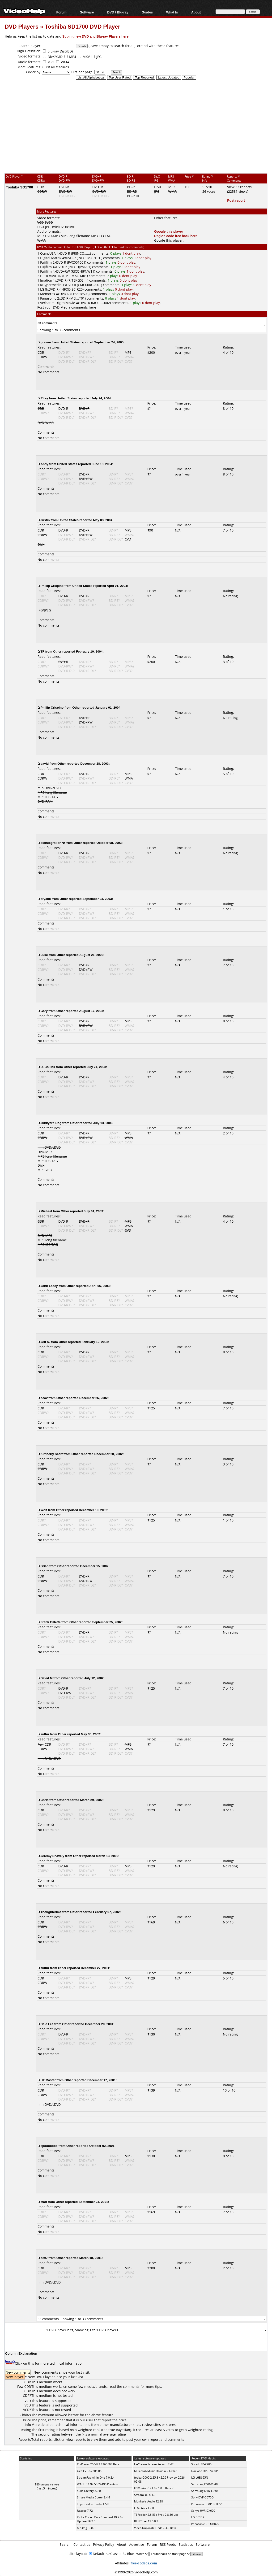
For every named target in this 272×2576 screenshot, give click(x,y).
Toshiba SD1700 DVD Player (82, 26)
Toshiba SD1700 (19, 187)
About (196, 12)
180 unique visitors (47, 2484)
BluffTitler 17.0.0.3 (146, 2521)
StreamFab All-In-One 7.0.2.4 (96, 2478)
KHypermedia (51, 285)
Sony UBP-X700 (201, 2464)
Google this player (168, 231)
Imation (46, 280)
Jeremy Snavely (52, 1856)
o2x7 (43, 2258)
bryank (45, 899)
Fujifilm (46, 262)
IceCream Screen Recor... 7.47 (154, 2464)
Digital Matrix (50, 258)
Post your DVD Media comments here (66, 307)
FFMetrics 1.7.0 (144, 2508)
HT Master (47, 2080)
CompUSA (48, 253)
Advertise (136, 2544)
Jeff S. (45, 1342)
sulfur (44, 1734)
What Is (172, 12)
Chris (44, 1800)
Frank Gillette (50, 1622)
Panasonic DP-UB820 (205, 2524)
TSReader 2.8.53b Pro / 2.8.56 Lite (156, 2515)
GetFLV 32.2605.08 (89, 2471)
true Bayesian (119, 2430)
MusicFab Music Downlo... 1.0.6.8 (155, 2471)
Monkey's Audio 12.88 (148, 2501)
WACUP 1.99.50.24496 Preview (97, 2484)
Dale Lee (46, 2024)
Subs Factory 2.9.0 (89, 2491)
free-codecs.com (144, 2563)
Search (65, 2544)
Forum (61, 12)
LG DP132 (197, 2517)
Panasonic (48, 298)
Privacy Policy (103, 2544)
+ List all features (55, 67)
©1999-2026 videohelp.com (136, 2572)
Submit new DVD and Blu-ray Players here (95, 36)
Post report (236, 200)
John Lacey (49, 1286)
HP (42, 276)
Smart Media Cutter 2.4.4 (93, 2497)
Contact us (81, 2544)
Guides (147, 12)
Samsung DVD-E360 (204, 2491)
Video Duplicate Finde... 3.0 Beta (155, 2528)
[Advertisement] (138, 134)
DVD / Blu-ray (117, 12)
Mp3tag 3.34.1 (86, 2528)
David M (46, 1678)
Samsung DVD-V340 (204, 2484)
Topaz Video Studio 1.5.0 (93, 2504)
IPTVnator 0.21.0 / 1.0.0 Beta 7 (154, 2488)
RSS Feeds (168, 2544)
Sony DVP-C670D (202, 2497)
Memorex (47, 294)
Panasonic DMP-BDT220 (207, 2504)
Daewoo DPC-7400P (204, 2471)
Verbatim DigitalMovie (57, 303)
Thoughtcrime (50, 1912)
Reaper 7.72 (85, 2511)
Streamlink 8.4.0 (144, 2495)
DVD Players (21, 26)
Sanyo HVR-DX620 (203, 2511)
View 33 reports (239, 187)
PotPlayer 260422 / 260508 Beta (98, 2464)
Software (87, 12)
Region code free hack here (175, 236)
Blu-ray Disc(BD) (60, 51)
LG (42, 289)
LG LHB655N (199, 2478)
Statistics (186, 2544)
